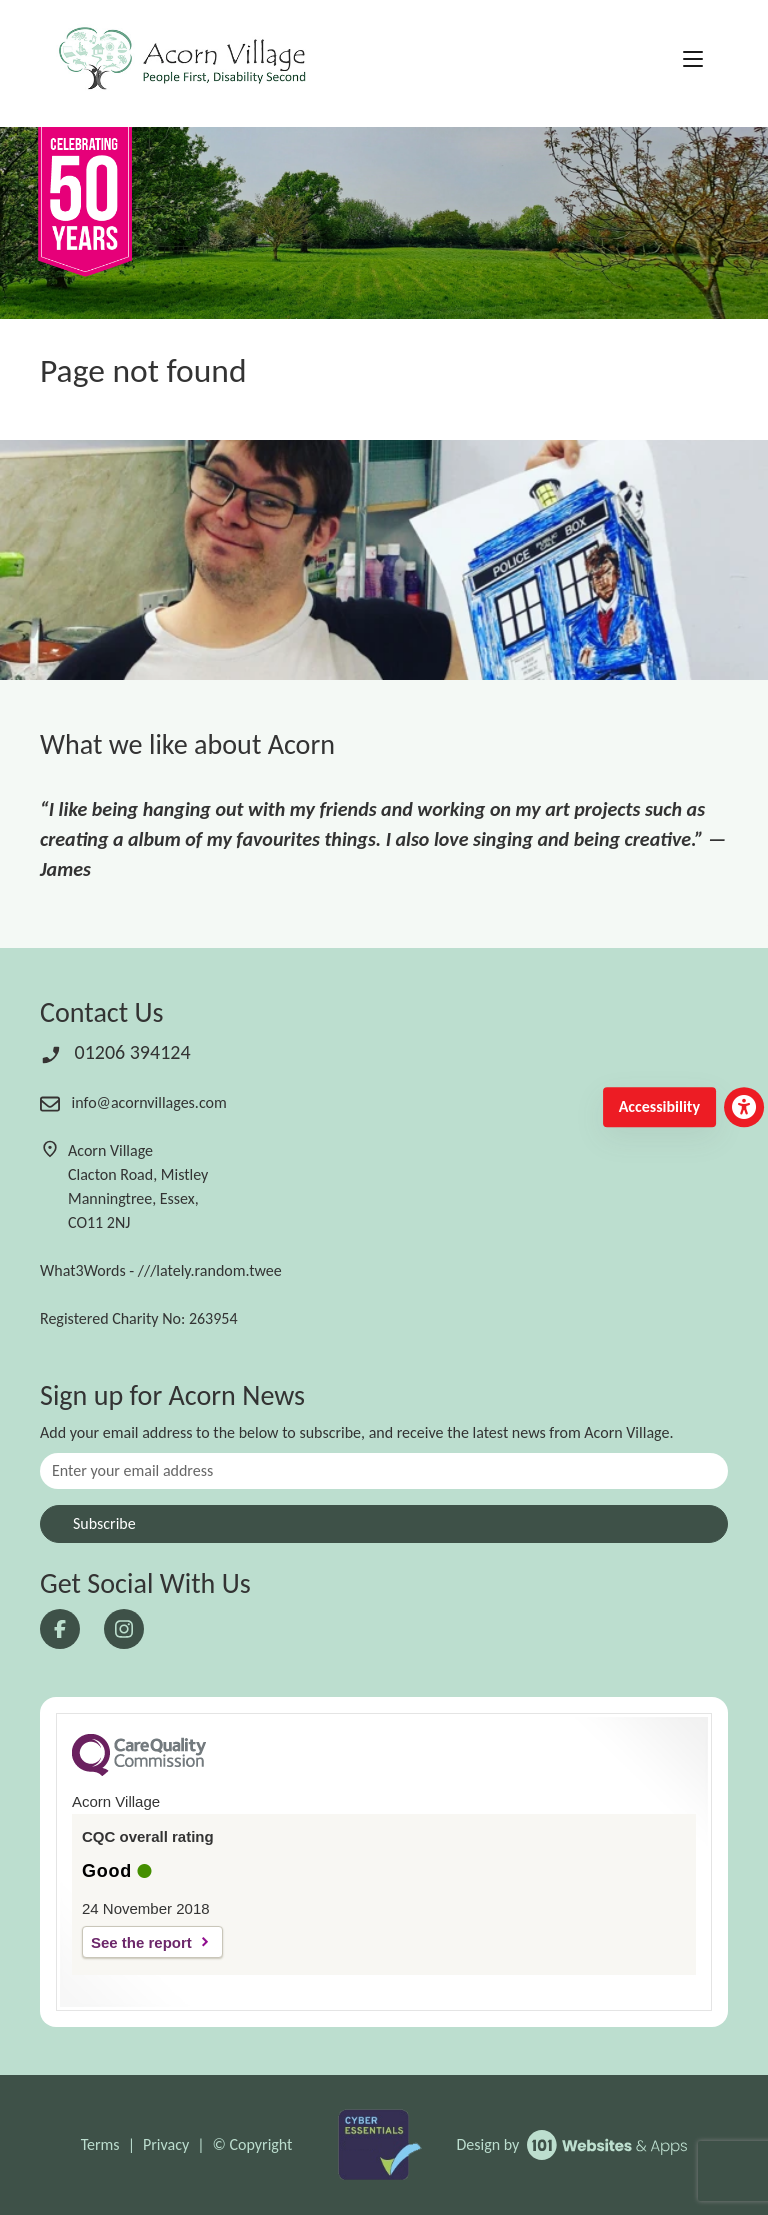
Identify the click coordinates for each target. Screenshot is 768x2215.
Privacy (166, 2144)
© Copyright (253, 2144)
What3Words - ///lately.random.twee (161, 1270)
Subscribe (104, 1523)
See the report (141, 1942)
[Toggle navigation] (693, 60)
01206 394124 (115, 1052)
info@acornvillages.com (133, 1102)
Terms (100, 2144)
